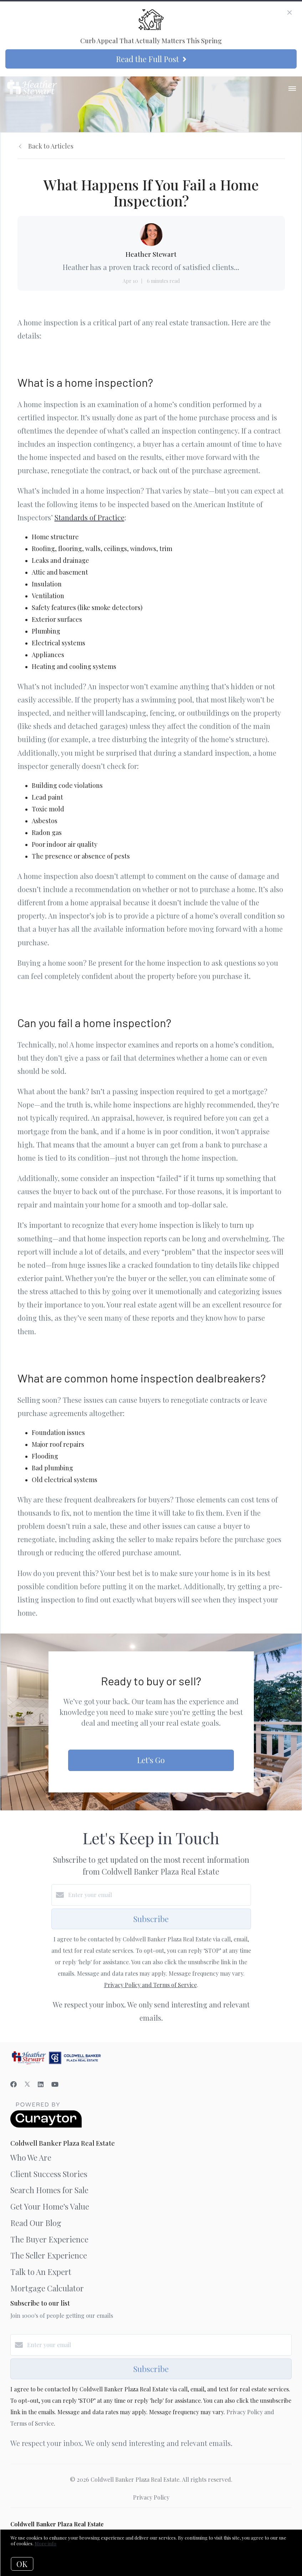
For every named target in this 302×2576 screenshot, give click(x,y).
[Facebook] (13, 2084)
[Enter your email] (158, 1895)
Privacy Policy (151, 2497)
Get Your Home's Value (49, 2206)
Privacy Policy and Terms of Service (150, 1985)
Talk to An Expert (40, 2271)
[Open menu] (292, 89)
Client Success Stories (48, 2174)
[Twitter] (27, 2084)
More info (45, 2543)
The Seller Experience (48, 2255)
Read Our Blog (35, 2222)
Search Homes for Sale (49, 2190)
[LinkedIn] (40, 2084)
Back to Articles (50, 146)
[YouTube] (54, 2084)
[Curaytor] (46, 2125)
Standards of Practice (89, 517)
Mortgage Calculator (47, 2288)
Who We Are (30, 2157)
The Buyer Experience (49, 2239)
